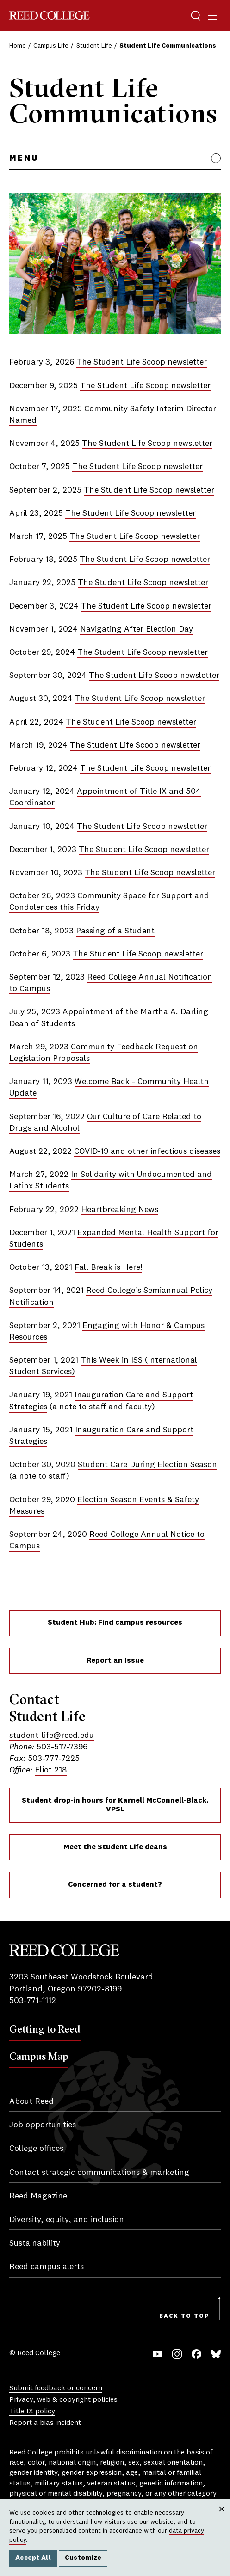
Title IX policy (32, 2411)
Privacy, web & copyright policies (63, 2400)
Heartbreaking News (119, 1210)
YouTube (157, 2354)
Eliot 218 (51, 1770)
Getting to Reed (45, 2028)
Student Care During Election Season (147, 1465)
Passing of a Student (115, 931)
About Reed (31, 2101)
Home (17, 46)
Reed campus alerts (46, 2267)
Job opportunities (42, 2125)
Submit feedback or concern (55, 2388)
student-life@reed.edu (51, 1735)
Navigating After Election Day (136, 629)
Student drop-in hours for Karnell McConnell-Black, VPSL (115, 1805)
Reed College (49, 15)
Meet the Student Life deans (115, 1847)
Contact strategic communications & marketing (99, 2172)
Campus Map (38, 2056)
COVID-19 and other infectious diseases (147, 1151)
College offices (36, 2148)
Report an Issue (115, 1660)
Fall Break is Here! (108, 1267)
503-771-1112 (32, 2001)
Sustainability (34, 2243)
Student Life (94, 46)
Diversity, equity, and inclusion (66, 2220)
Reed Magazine (38, 2196)
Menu (23, 158)
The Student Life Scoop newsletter (141, 362)
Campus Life (50, 46)
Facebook (196, 2354)
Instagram (177, 2354)
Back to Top (184, 2316)
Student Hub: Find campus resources (115, 1622)
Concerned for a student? (115, 1884)
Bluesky (216, 2354)
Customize (83, 2558)
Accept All (33, 2558)
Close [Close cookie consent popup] (221, 2518)
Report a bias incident (45, 2423)
